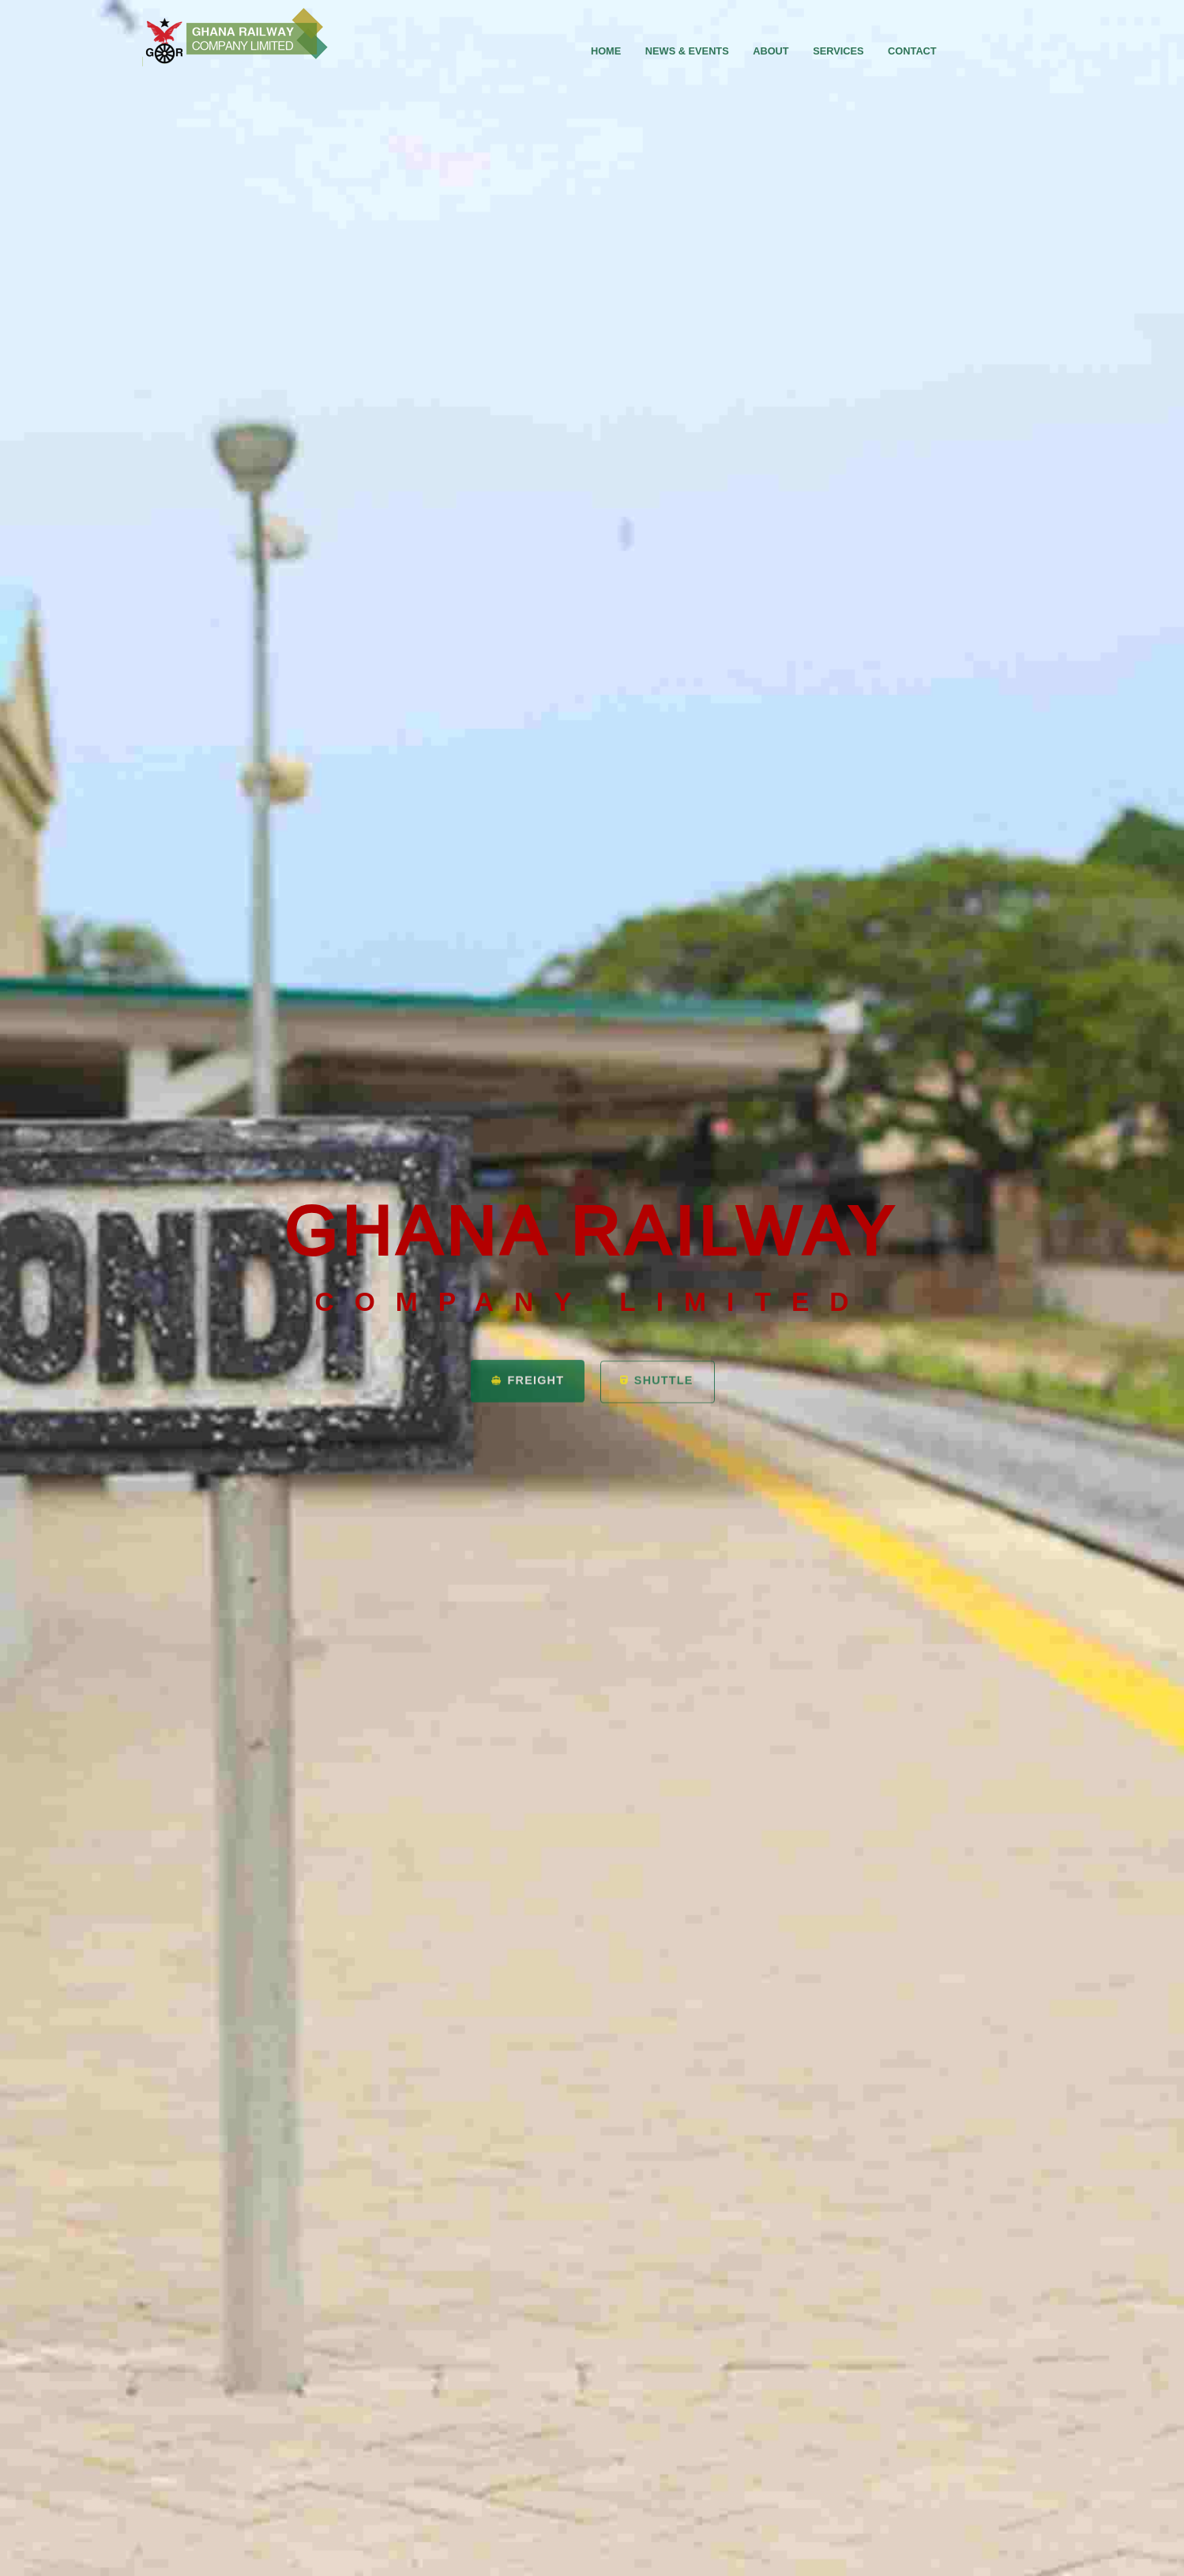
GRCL (235, 37)
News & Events (687, 51)
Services (838, 51)
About (771, 51)
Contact (912, 51)
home (606, 51)
